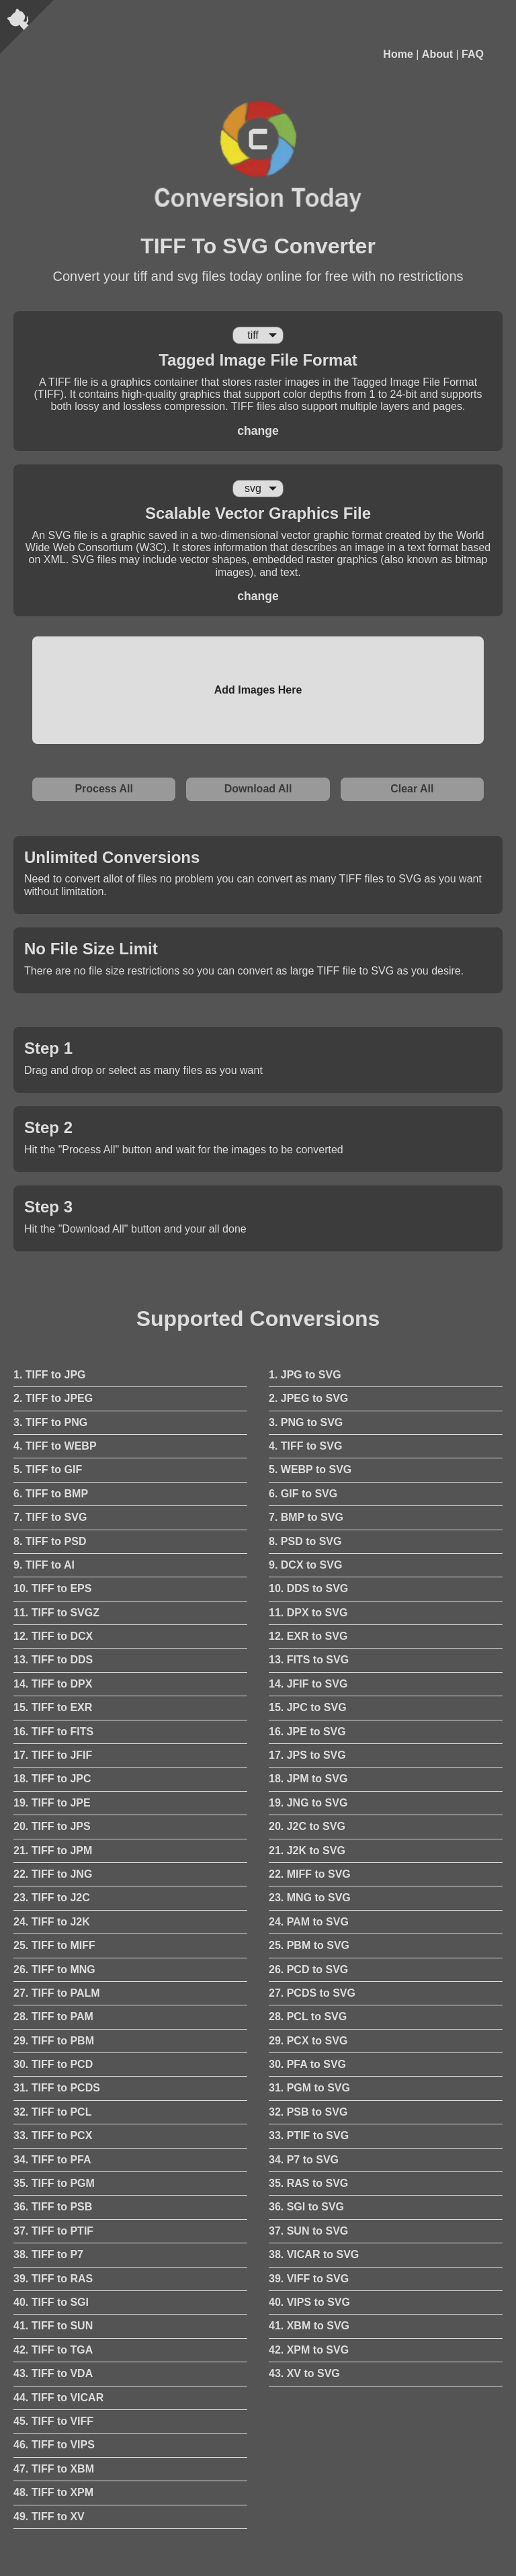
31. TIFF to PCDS (56, 2087)
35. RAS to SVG (308, 2183)
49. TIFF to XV (49, 2516)
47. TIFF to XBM (53, 2469)
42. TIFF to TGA (53, 2350)
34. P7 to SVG (304, 2159)
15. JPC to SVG (308, 1707)
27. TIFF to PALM (56, 1993)
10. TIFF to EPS (52, 1588)
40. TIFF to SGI (51, 2302)
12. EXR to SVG (308, 1636)
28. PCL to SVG (308, 2016)
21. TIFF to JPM (52, 1850)
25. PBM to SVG (309, 1945)
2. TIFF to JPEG (53, 1398)
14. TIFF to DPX (52, 1684)
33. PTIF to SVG (309, 2135)
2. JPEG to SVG (308, 1398)
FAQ (473, 54)
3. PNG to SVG (306, 1422)
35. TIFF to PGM (54, 2183)
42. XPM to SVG (309, 2350)
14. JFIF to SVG (308, 1684)
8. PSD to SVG (305, 1541)
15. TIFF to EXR (52, 1707)
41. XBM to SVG (309, 2325)
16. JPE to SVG (307, 1731)
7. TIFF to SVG (50, 1517)
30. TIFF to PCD (53, 2064)
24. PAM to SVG (309, 1921)
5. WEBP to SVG (310, 1469)
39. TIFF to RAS (53, 2278)
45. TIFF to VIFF (53, 2421)
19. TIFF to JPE (52, 1803)
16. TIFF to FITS (53, 1731)
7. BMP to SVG (306, 1517)
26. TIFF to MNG (54, 1969)
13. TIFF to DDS (53, 1659)
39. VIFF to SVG (309, 2278)
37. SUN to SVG (308, 2231)
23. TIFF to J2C (51, 1897)
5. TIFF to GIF (47, 1469)
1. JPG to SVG (305, 1374)
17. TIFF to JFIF (52, 1755)
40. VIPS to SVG (309, 2302)
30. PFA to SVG (307, 2064)
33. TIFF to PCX (52, 2135)
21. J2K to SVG (307, 1850)
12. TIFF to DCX (53, 1636)
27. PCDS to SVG (312, 1993)
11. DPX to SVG (308, 1612)
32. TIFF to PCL (52, 2112)
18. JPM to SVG (308, 1778)
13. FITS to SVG (309, 1659)
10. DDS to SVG (308, 1588)
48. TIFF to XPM (53, 2492)
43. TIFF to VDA (53, 2373)
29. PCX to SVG (308, 2040)
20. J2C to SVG (307, 1826)
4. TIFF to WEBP (55, 1446)
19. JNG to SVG (308, 1803)
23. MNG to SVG (310, 1897)
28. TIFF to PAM (53, 2016)
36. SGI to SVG (306, 2206)
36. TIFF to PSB (52, 2206)
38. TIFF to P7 (48, 2254)
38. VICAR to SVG (314, 2254)
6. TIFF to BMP (50, 1493)
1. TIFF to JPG (49, 1374)
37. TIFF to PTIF (53, 2231)
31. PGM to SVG (309, 2087)
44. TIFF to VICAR (58, 2397)
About (437, 54)
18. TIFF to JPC (52, 1778)
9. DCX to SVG (305, 1565)
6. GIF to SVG (303, 1493)
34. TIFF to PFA (52, 2159)
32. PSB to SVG (308, 2112)
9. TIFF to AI (44, 1565)
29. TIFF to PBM (53, 2040)
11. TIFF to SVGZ (56, 1612)
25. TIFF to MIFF (54, 1945)
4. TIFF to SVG (305, 1446)
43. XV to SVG (304, 2373)
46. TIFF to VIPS (54, 2444)
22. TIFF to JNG (52, 1874)
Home (398, 54)
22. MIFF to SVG (310, 1874)
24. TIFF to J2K (51, 1921)
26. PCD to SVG (308, 1969)
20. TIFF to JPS (52, 1826)
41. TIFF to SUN (53, 2325)
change (258, 431)
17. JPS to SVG (307, 1755)
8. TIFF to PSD (49, 1541)
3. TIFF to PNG (50, 1422)
